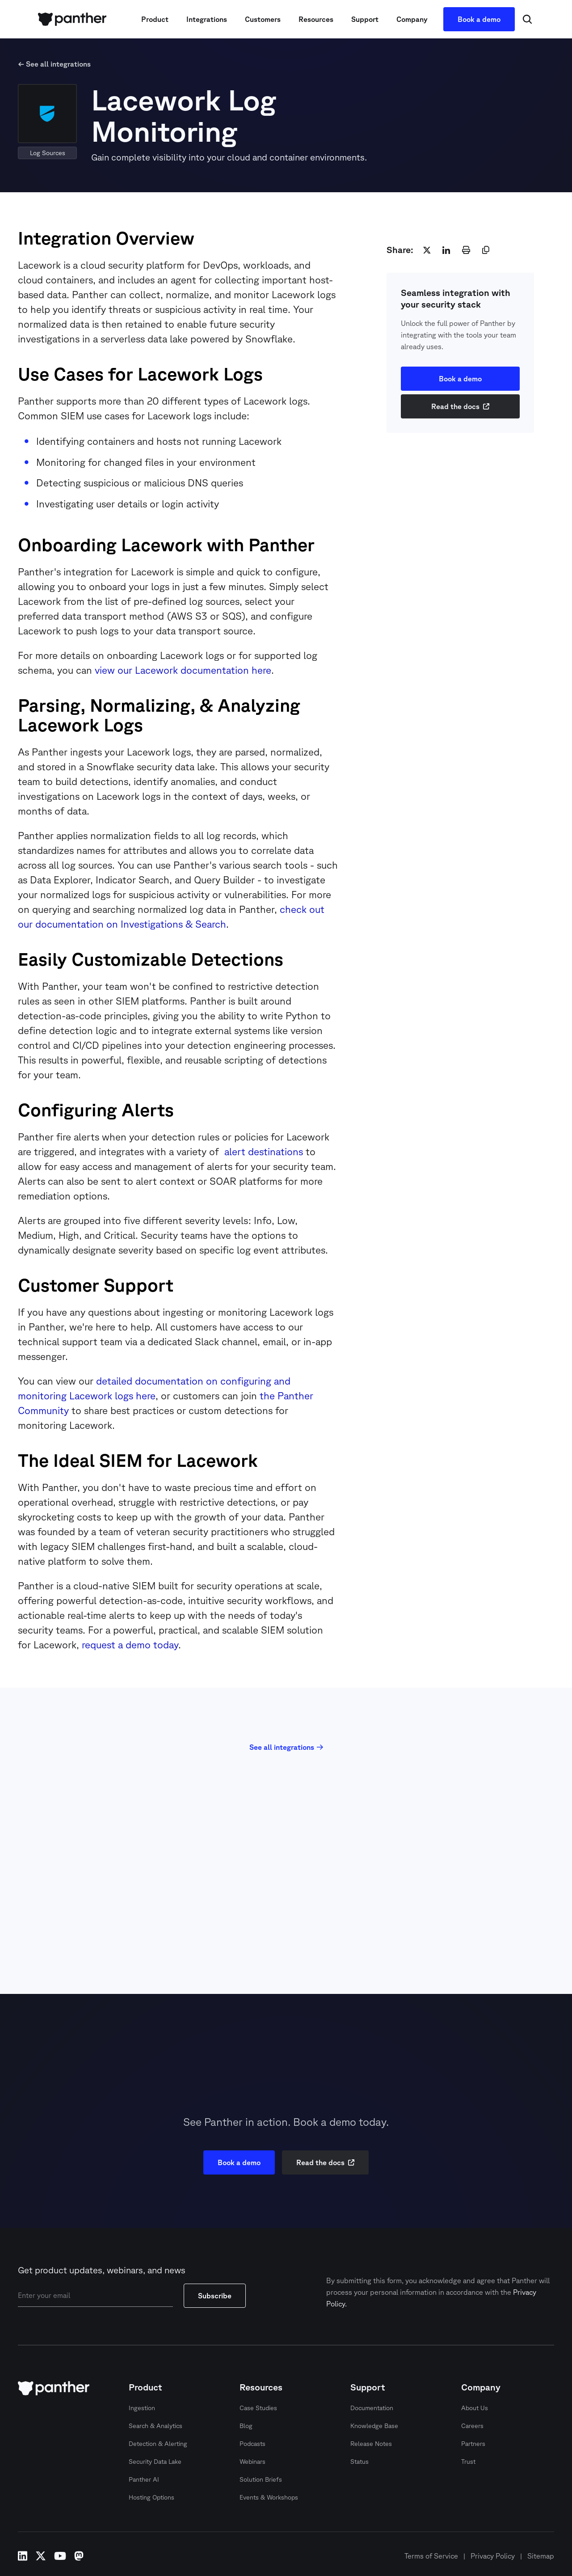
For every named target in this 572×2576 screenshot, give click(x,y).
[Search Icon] (527, 19)
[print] (466, 250)
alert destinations (262, 1151)
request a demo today (130, 1644)
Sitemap (540, 2556)
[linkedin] (446, 250)
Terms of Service (431, 2556)
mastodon (79, 2556)
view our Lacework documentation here (183, 670)
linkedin (22, 2556)
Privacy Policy (493, 2556)
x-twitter (40, 2556)
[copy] (486, 250)
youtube (60, 2556)
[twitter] (427, 250)
